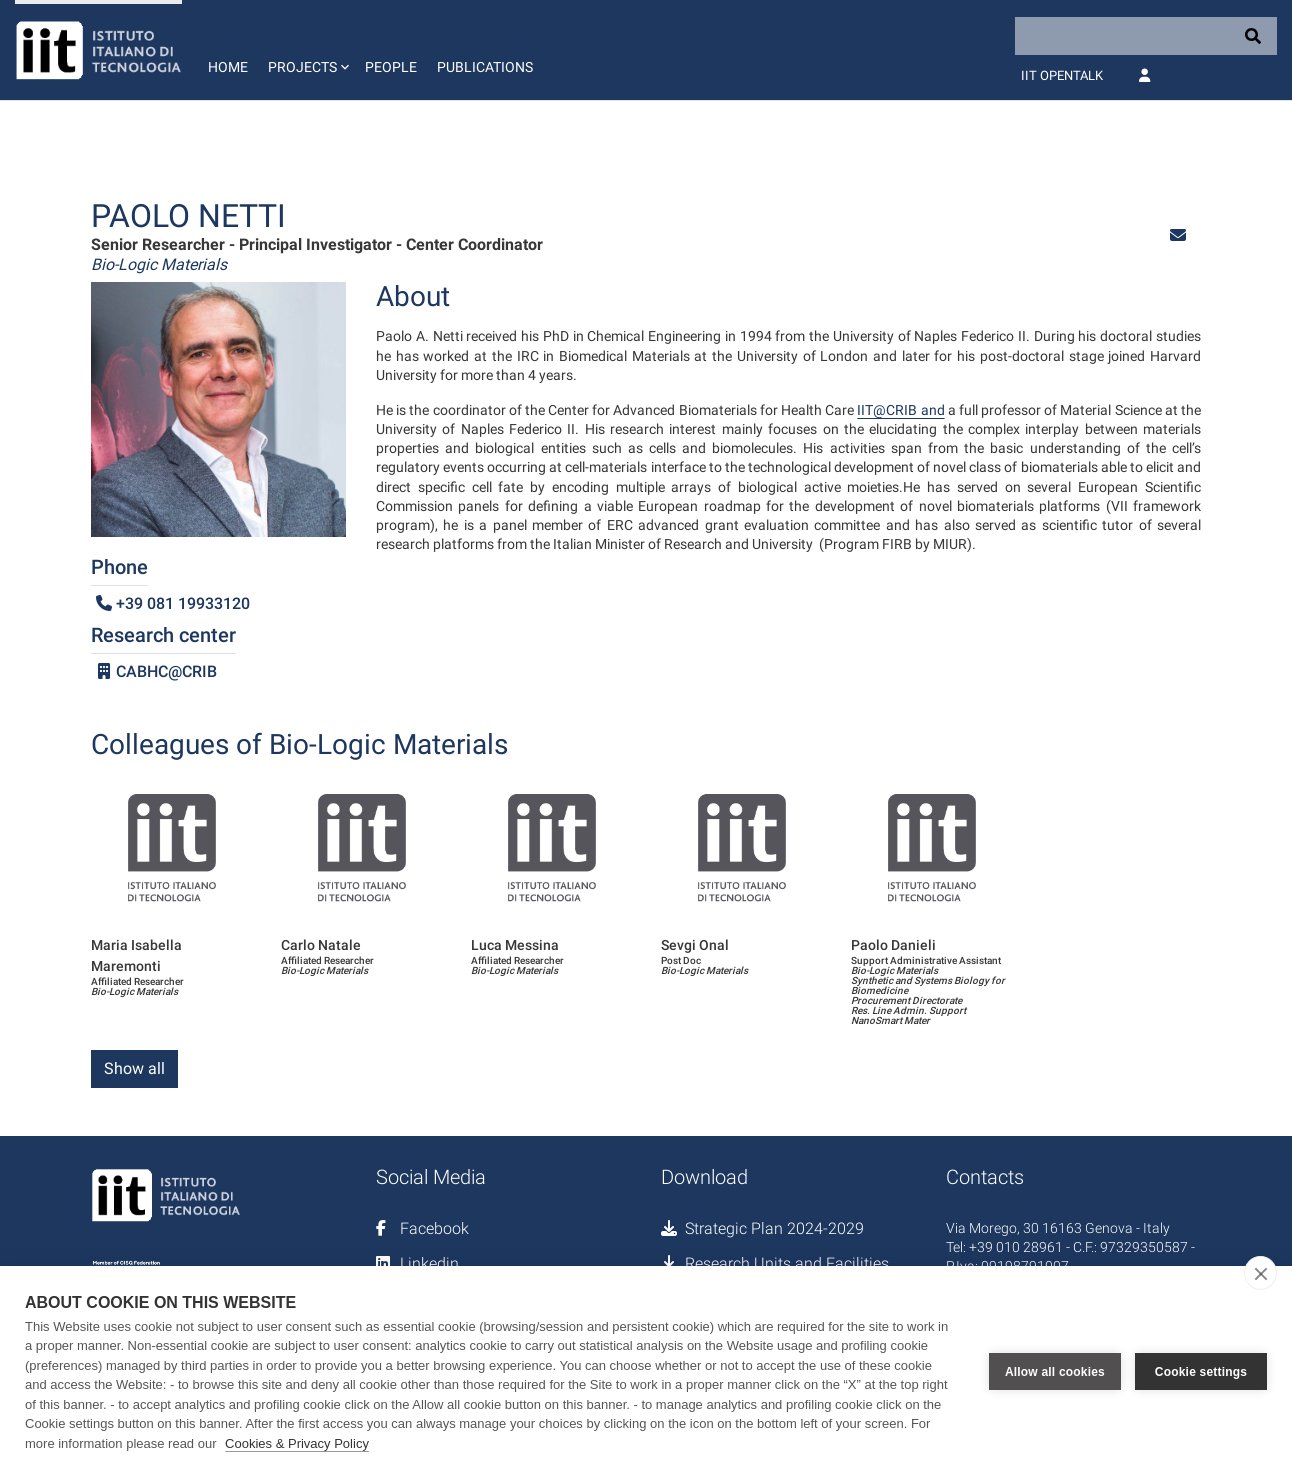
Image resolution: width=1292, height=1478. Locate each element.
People (391, 67)
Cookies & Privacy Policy (297, 1443)
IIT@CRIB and (900, 410)
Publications (485, 67)
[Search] (1146, 36)
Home (228, 67)
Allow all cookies (1055, 1372)
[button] (306, 50)
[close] (1260, 1273)
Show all (134, 1068)
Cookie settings (1201, 1372)
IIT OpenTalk (1062, 75)
